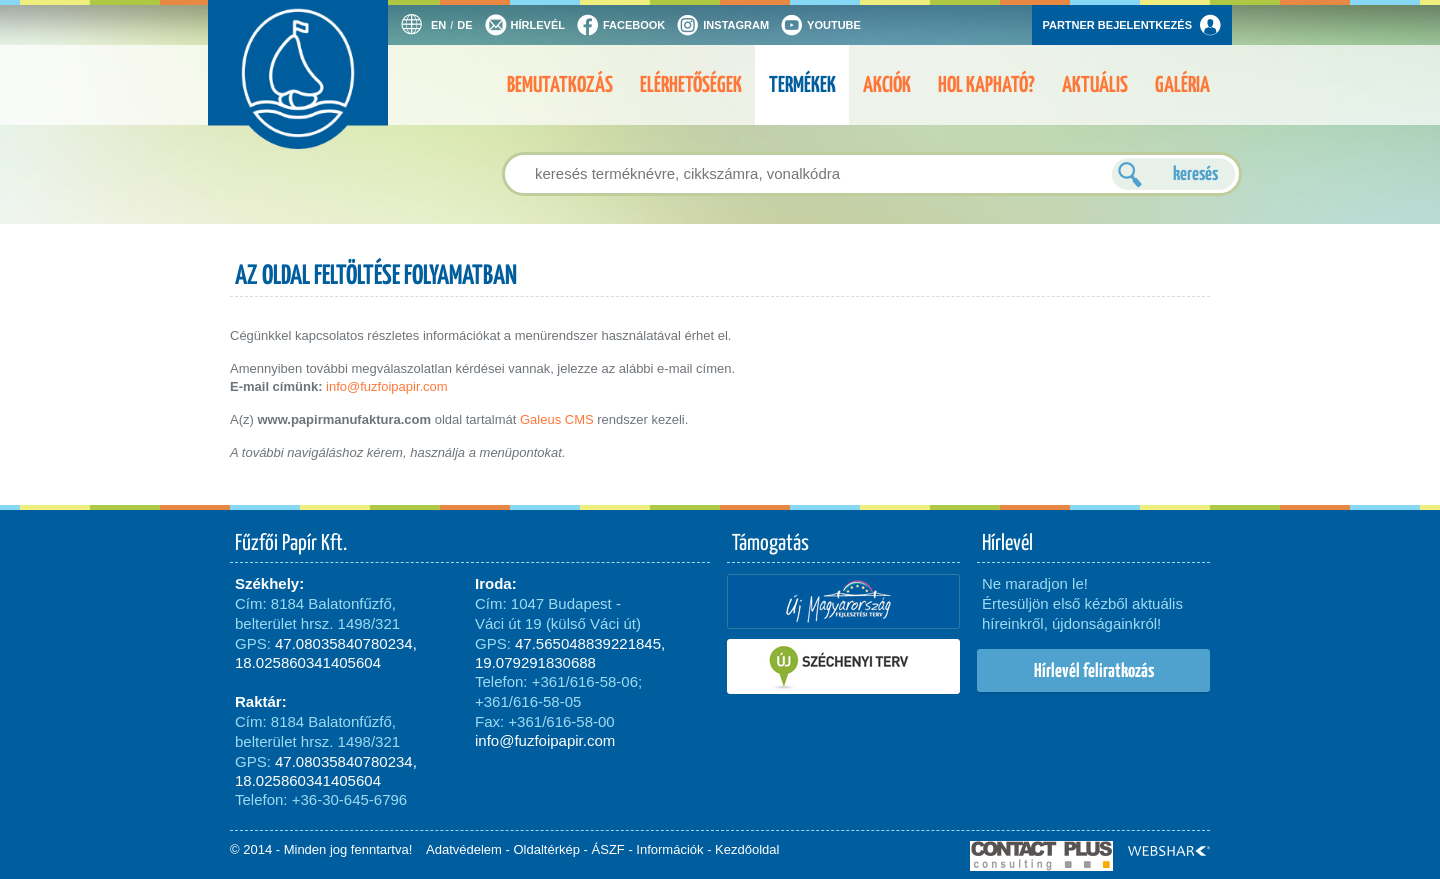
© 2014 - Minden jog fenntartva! (321, 849)
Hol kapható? (986, 84)
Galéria (1182, 84)
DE (464, 25)
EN (438, 25)
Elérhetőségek (691, 84)
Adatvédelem (464, 849)
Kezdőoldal (747, 849)
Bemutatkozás (560, 84)
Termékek (802, 84)
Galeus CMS (557, 419)
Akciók (887, 84)
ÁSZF (608, 849)
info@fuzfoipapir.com (387, 386)
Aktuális (1095, 84)
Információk (669, 849)
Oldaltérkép (547, 849)
